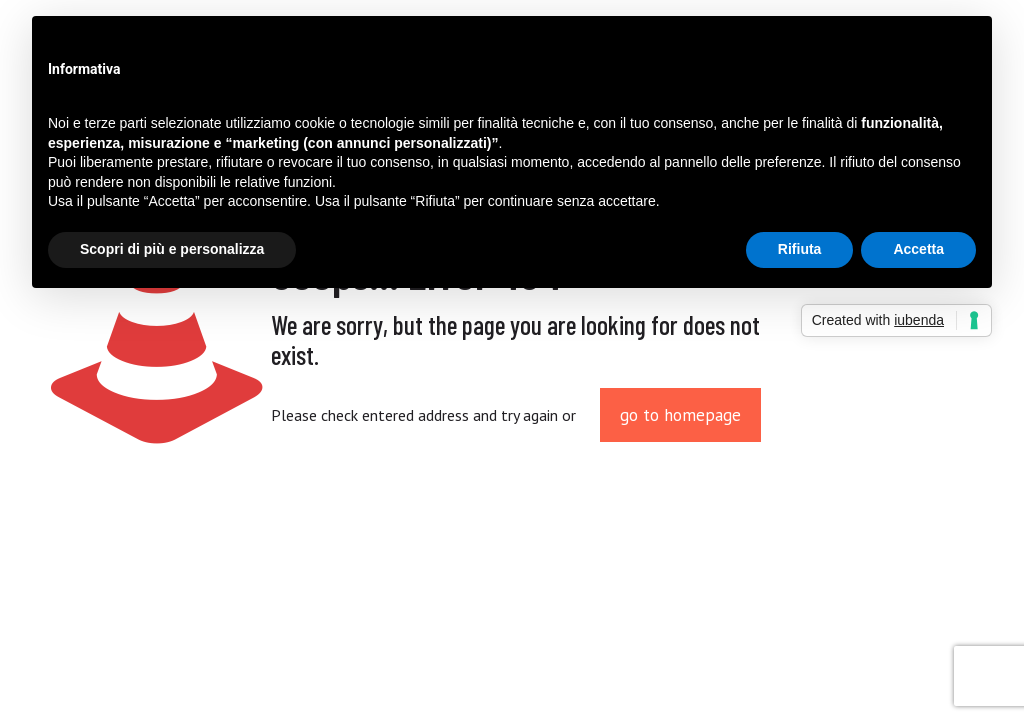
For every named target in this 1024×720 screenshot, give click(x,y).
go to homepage (680, 415)
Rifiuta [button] (800, 249)
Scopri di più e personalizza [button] (172, 249)
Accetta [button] (918, 249)
